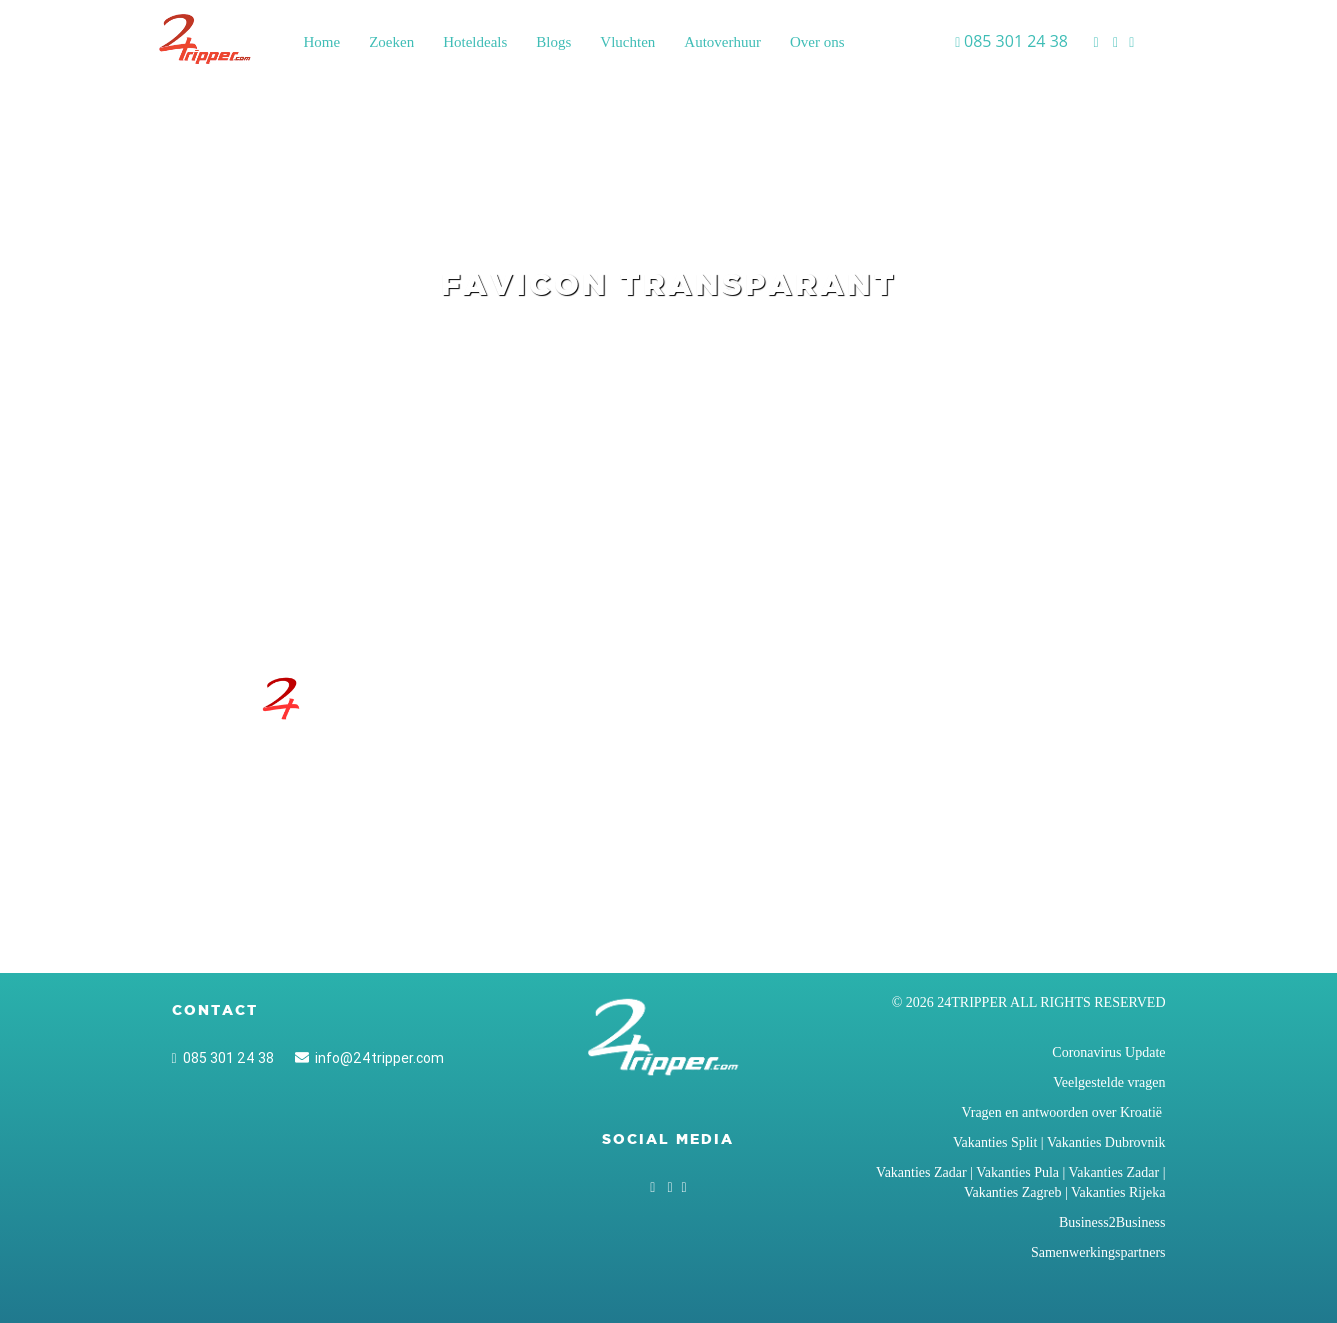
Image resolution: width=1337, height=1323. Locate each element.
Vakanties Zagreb (1013, 1192)
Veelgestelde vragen (1109, 1082)
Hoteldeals (475, 42)
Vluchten (627, 42)
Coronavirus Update (1108, 1052)
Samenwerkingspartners (1098, 1252)
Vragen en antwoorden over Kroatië (1063, 1112)
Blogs (553, 42)
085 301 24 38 (223, 1058)
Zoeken (391, 42)
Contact (215, 1010)
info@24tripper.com (369, 1058)
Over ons (817, 42)
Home (322, 42)
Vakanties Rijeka (1118, 1192)
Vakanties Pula (1017, 1172)
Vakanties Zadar (921, 1172)
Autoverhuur (722, 42)
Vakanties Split (995, 1142)
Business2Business (1112, 1222)
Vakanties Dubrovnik (1106, 1142)
